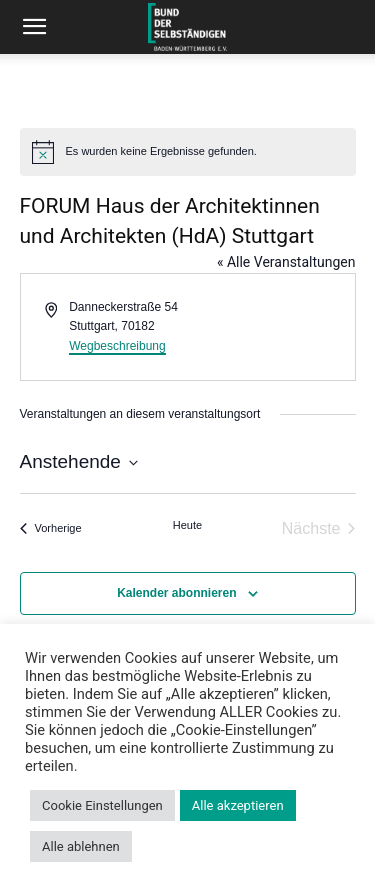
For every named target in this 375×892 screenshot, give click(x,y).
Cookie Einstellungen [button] (102, 805)
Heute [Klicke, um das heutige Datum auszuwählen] (187, 525)
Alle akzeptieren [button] (238, 805)
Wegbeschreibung (117, 346)
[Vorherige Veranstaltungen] (51, 529)
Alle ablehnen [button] (81, 846)
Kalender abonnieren (176, 593)
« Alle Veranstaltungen (286, 262)
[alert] (188, 152)
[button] (34, 27)
